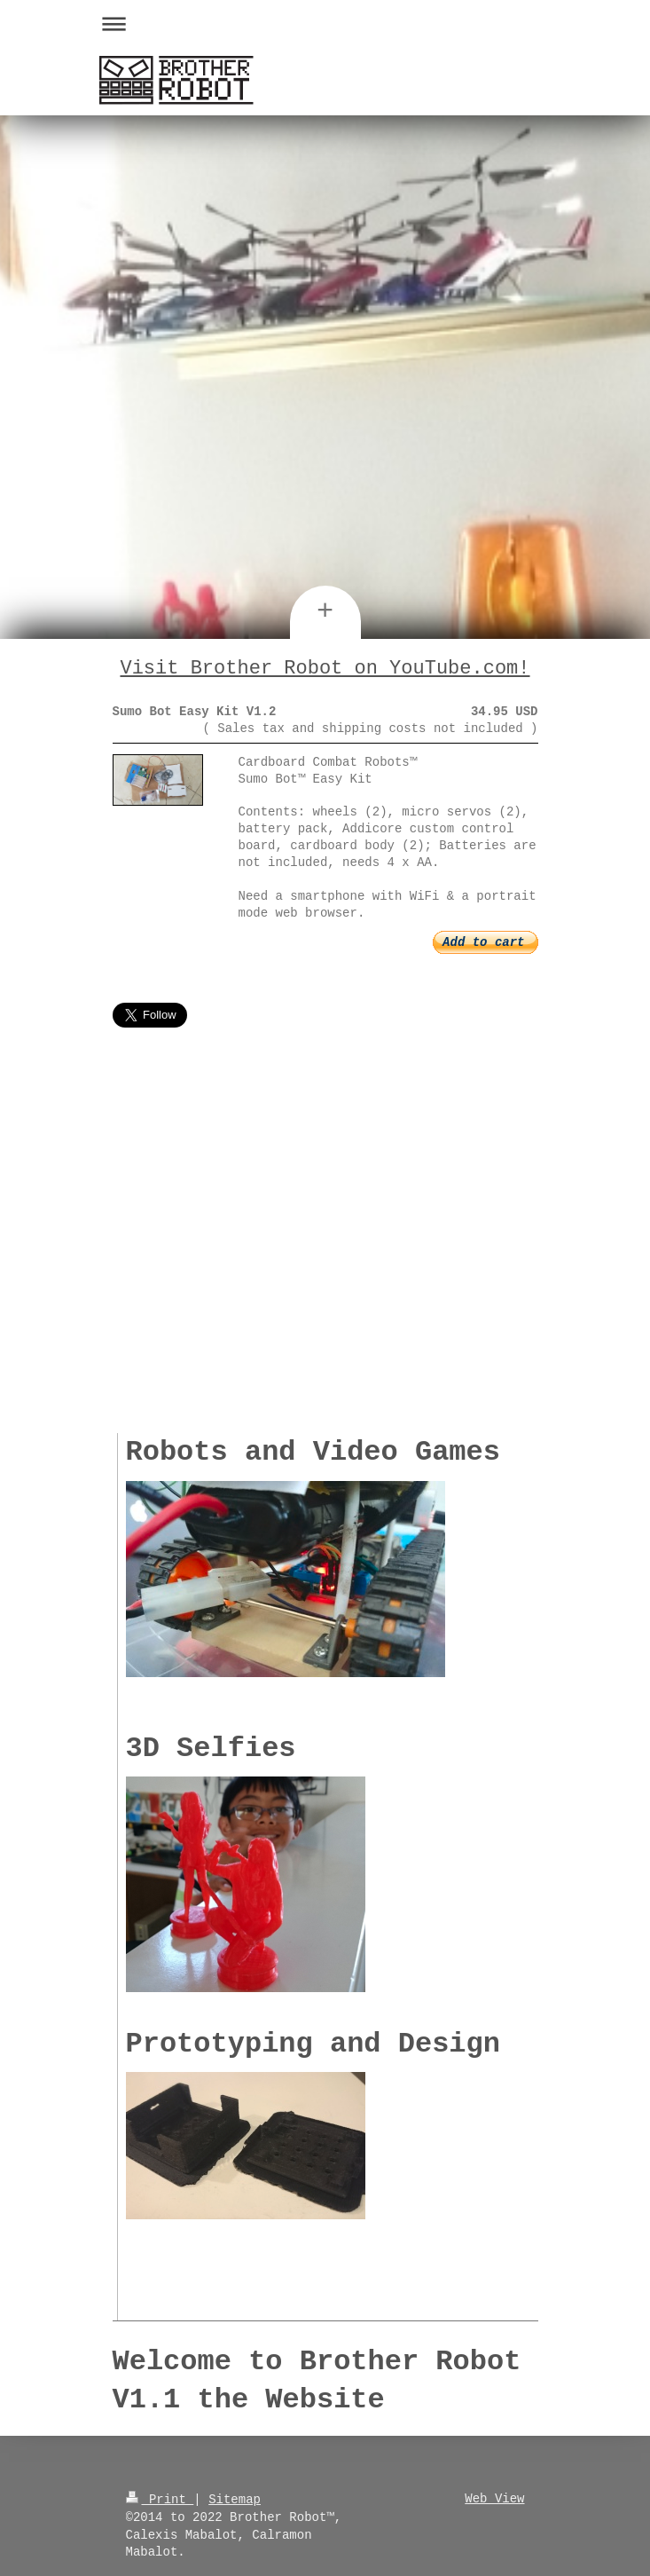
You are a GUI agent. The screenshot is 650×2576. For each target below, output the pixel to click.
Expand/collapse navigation (325, 23)
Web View (494, 2496)
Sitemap (234, 2496)
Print (160, 2496)
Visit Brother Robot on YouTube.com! (324, 668)
